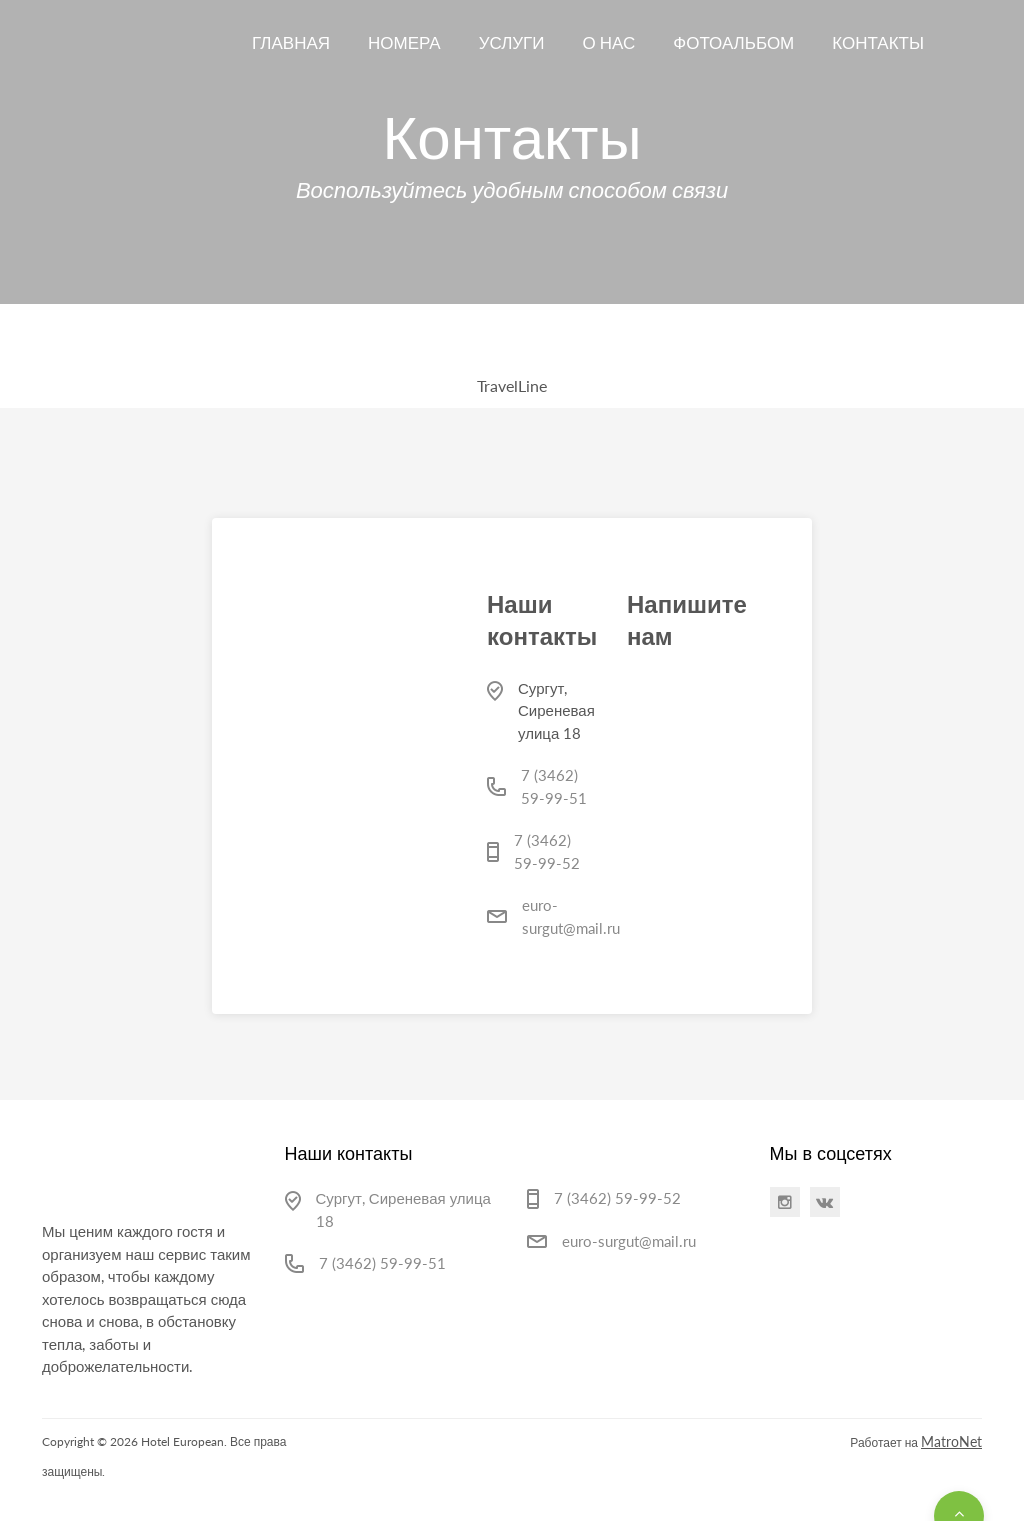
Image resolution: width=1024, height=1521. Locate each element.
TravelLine (512, 385)
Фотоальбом (733, 42)
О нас (609, 42)
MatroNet (951, 1441)
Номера (404, 42)
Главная (291, 42)
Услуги (512, 42)
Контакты (878, 42)
